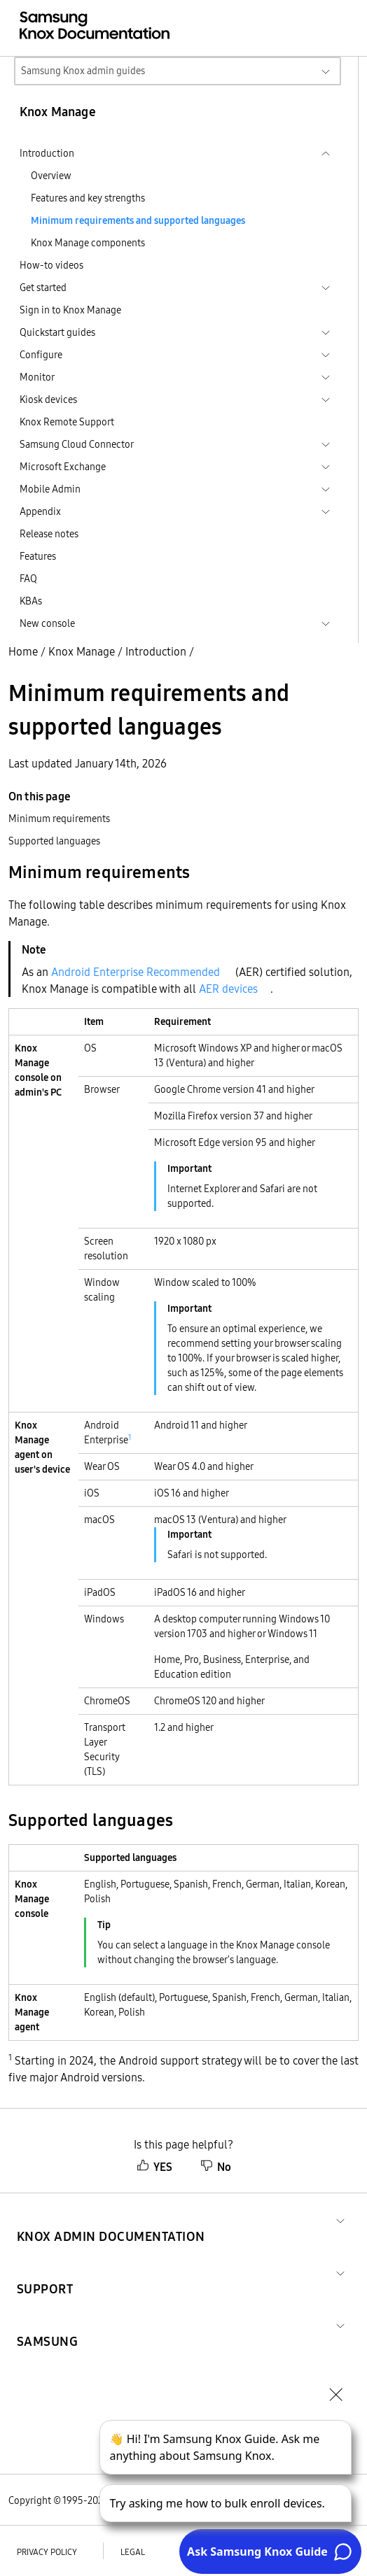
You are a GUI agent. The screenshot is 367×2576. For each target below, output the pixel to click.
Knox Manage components (88, 243)
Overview (51, 176)
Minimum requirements (59, 819)
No (215, 2166)
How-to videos (51, 265)
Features (38, 556)
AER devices (228, 988)
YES (154, 2166)
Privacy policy (47, 2552)
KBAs (31, 601)
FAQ (28, 579)
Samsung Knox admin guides (83, 71)
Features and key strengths (88, 198)
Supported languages (54, 841)
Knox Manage (81, 651)
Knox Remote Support (67, 422)
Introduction (155, 651)
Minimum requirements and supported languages (138, 220)
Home (23, 651)
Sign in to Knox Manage (70, 310)
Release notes (49, 534)
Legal (132, 2552)
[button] (111, 2219)
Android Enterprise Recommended (135, 971)
